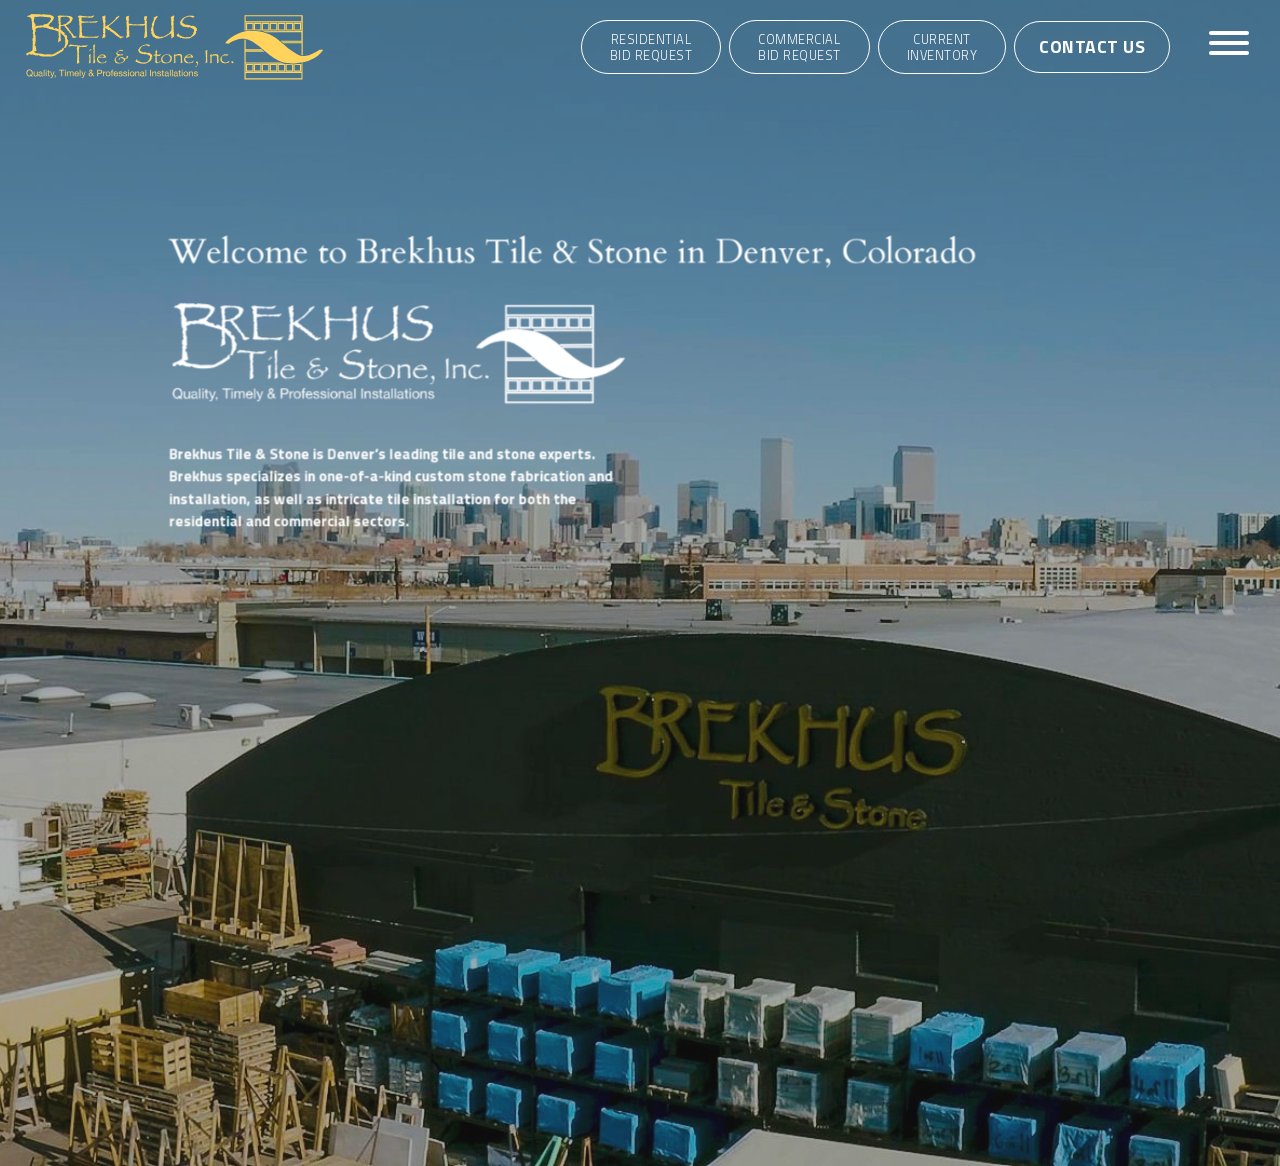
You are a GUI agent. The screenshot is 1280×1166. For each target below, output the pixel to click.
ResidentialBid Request (651, 47)
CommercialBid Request (799, 47)
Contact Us (1092, 46)
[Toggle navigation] (1229, 46)
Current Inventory (942, 47)
